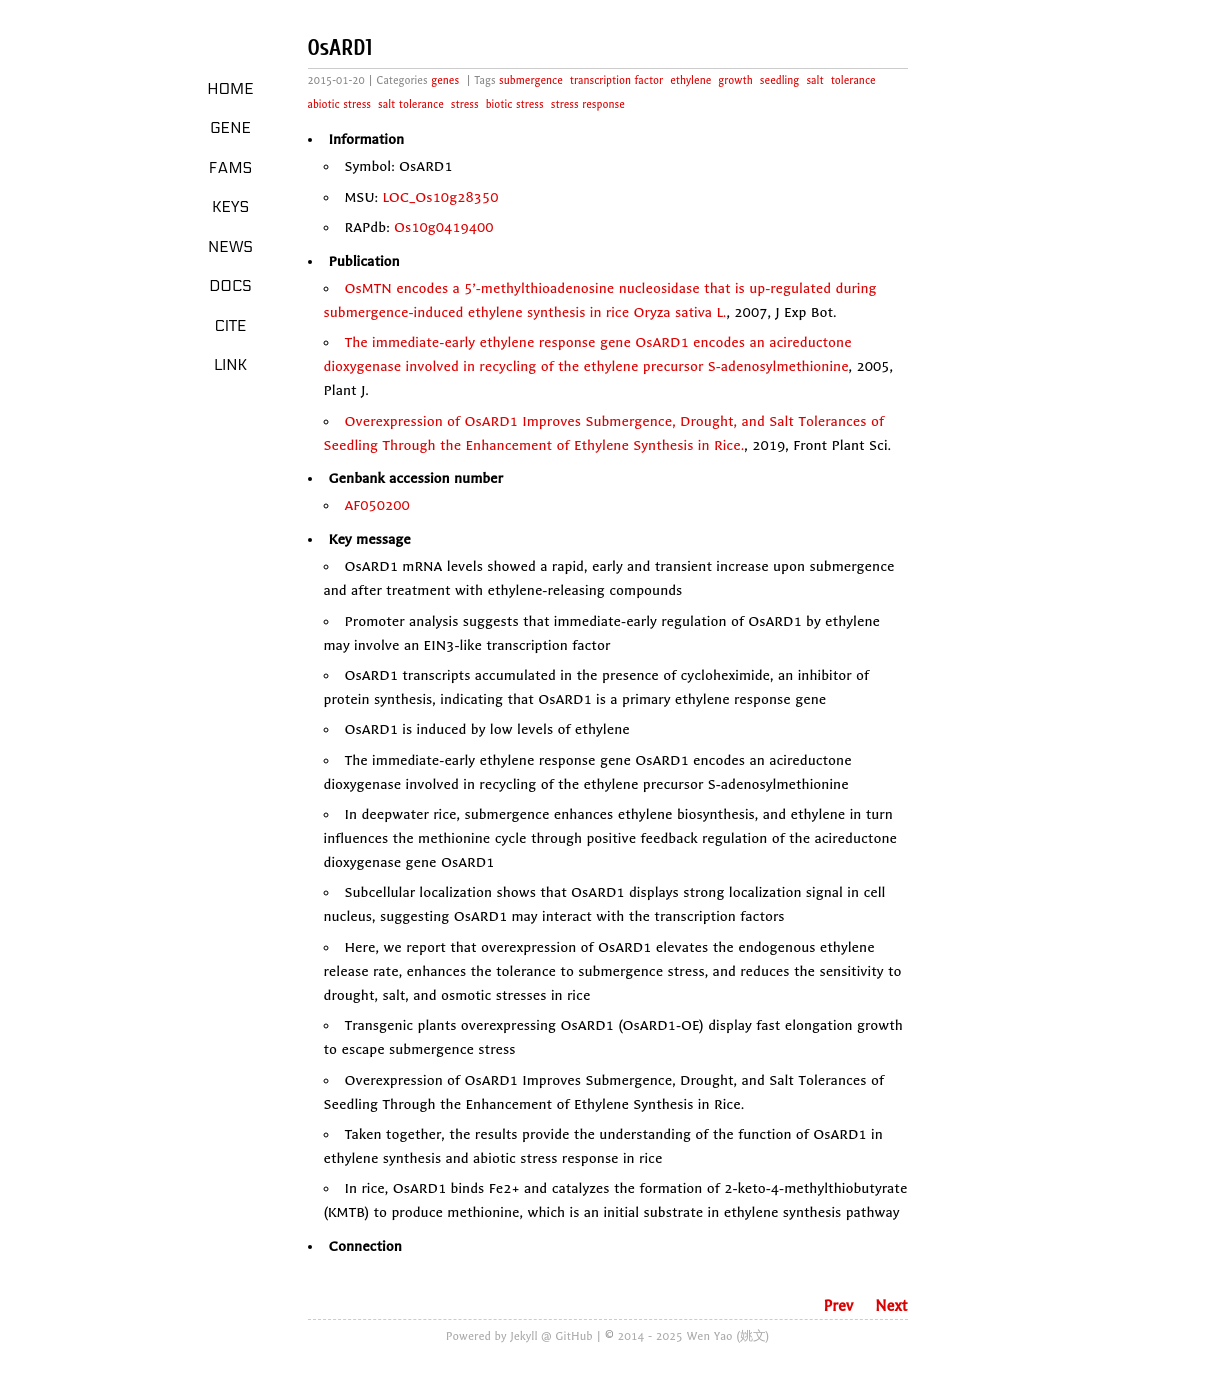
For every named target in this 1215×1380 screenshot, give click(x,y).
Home (230, 89)
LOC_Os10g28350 (440, 197)
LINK (230, 365)
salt (814, 80)
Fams (230, 168)
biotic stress (515, 104)
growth (735, 80)
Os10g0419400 (444, 227)
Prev (838, 1306)
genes (445, 80)
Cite (230, 326)
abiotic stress (340, 104)
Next (891, 1306)
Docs (230, 286)
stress (465, 104)
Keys (230, 207)
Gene (230, 128)
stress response (588, 104)
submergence (531, 80)
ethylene (690, 80)
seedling (780, 80)
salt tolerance (411, 104)
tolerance (853, 80)
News (230, 247)
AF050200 (377, 505)
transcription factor (616, 80)
